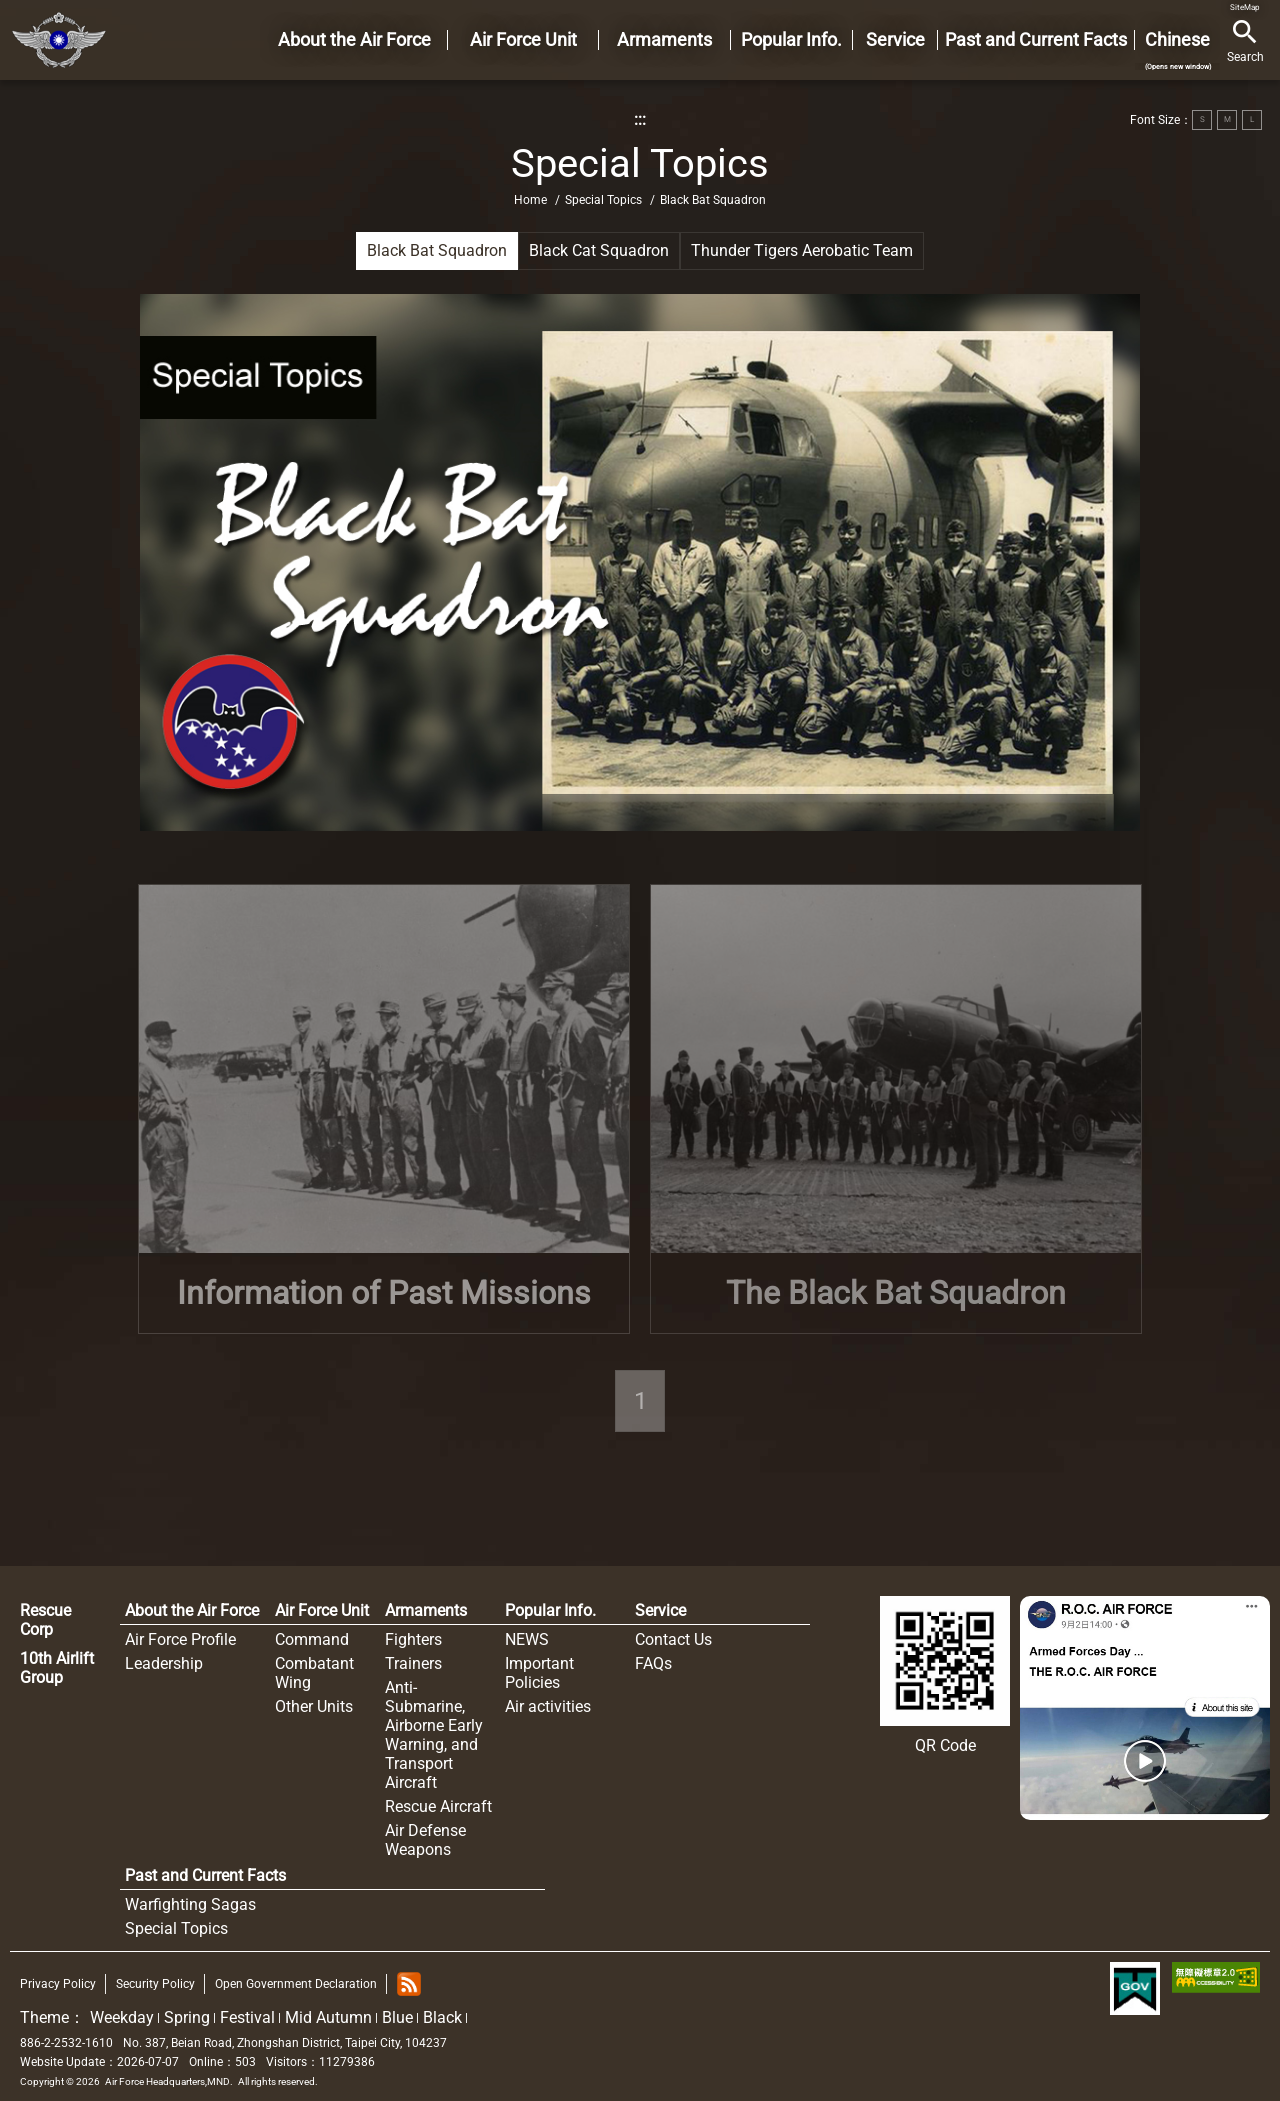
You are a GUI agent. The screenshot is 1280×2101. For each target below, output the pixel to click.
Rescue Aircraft (438, 1806)
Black (442, 2017)
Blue (397, 2017)
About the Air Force (192, 1610)
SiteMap (1245, 7)
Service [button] (895, 39)
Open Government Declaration (296, 1984)
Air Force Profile (180, 1639)
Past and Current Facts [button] (1036, 39)
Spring (187, 2017)
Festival (247, 2017)
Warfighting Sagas (190, 1904)
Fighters (413, 1639)
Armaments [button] (664, 39)
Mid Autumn (328, 2017)
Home (58, 40)
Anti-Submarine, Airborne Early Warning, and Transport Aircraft (434, 1735)
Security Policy (155, 1984)
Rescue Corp (45, 1620)
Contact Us (673, 1639)
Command (312, 1639)
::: (640, 119)
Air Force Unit (322, 1610)
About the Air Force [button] (354, 39)
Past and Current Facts (205, 1875)
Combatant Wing (314, 1673)
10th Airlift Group (57, 1668)
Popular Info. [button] (791, 39)
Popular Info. (550, 1610)
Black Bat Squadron (437, 250)
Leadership (164, 1663)
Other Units (314, 1706)
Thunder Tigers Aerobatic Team (802, 250)
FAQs (653, 1663)
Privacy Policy (58, 1984)
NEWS (527, 1639)
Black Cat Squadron (599, 250)
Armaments (426, 1610)
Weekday (122, 2017)
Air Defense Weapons (425, 1840)
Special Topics (603, 200)
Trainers (413, 1663)
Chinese (1177, 50)
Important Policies (539, 1673)
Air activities (548, 1706)
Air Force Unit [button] (523, 39)
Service (660, 1610)
